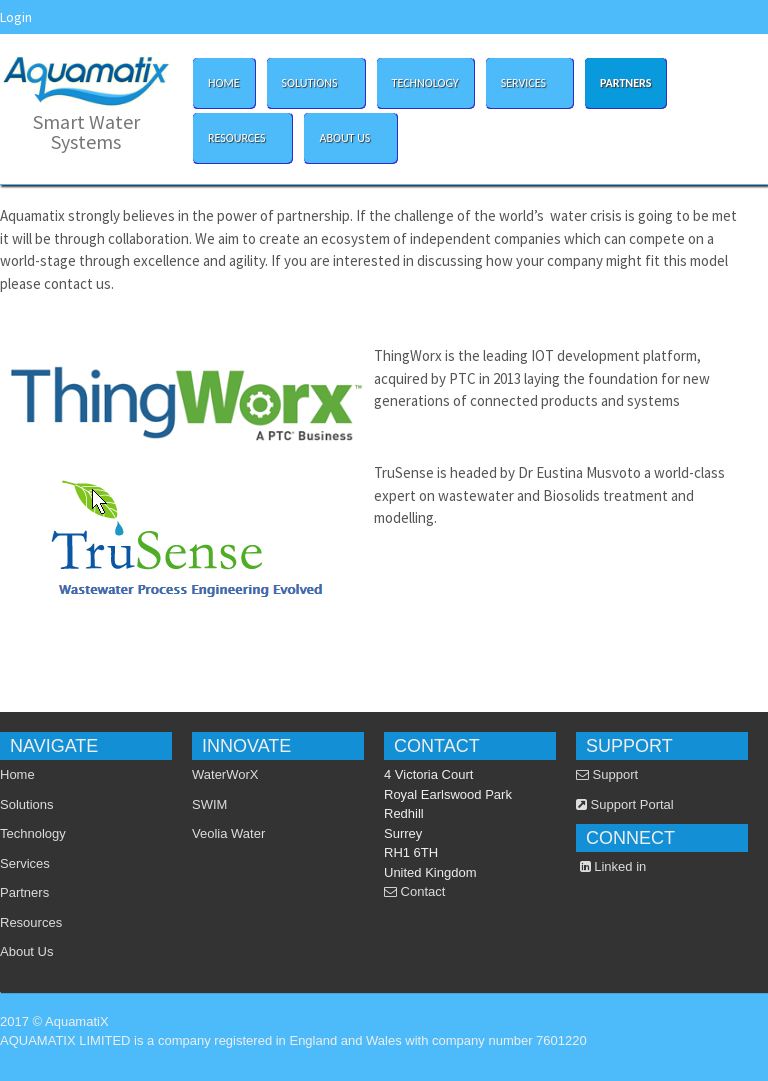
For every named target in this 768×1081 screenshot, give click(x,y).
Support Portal (625, 804)
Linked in (613, 866)
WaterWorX (225, 774)
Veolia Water (228, 833)
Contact (414, 891)
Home (224, 83)
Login (16, 17)
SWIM (209, 804)
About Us (346, 134)
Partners (626, 83)
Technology (425, 83)
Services (525, 79)
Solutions (311, 79)
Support (607, 774)
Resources (238, 134)
